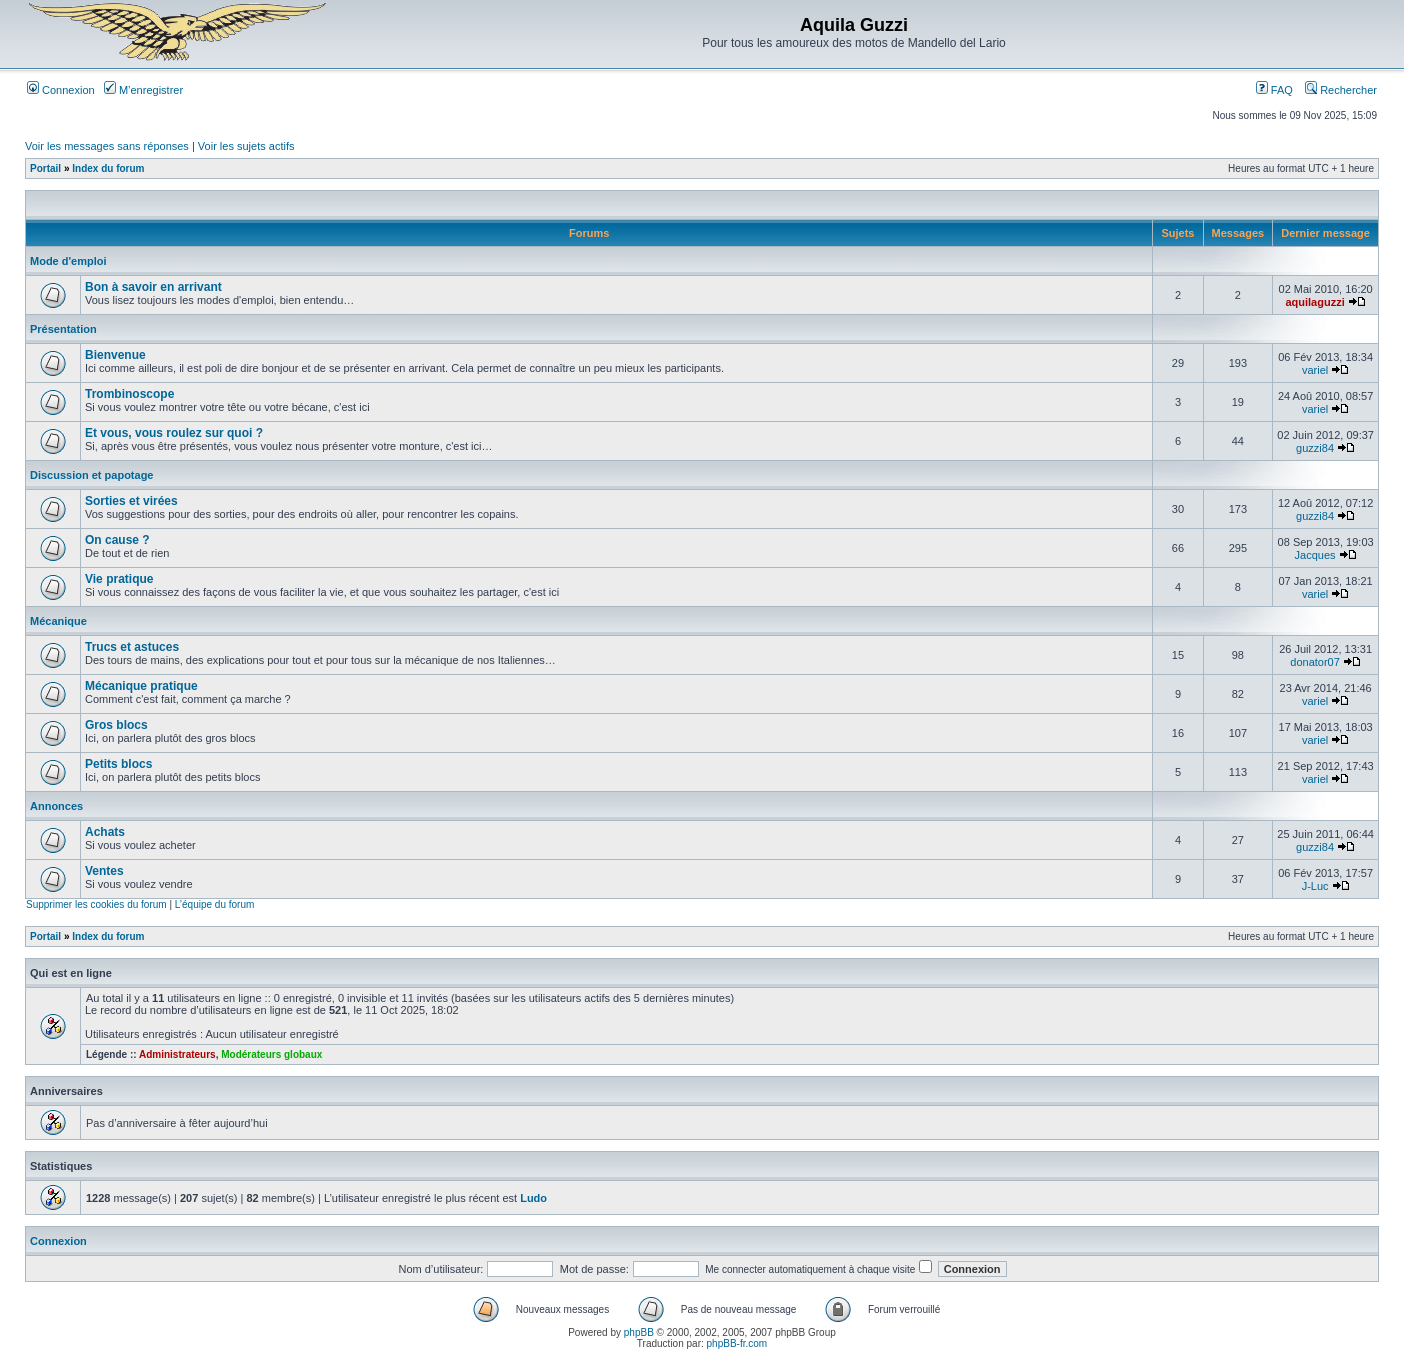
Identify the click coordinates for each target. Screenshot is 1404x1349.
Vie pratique (119, 579)
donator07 (1315, 662)
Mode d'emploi (68, 261)
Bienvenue (115, 355)
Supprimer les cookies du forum (96, 904)
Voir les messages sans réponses (107, 146)
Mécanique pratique (141, 686)
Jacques (1315, 555)
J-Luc (1315, 886)
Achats (105, 832)
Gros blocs (116, 725)
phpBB (639, 1332)
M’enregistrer (143, 90)
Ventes (104, 871)
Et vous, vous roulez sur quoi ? (174, 433)
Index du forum (108, 168)
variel (1315, 370)
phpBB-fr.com (737, 1343)
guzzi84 (1315, 448)
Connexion (61, 90)
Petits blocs (118, 764)
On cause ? (117, 540)
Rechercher (1341, 90)
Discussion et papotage (91, 475)
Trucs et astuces (132, 647)
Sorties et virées (131, 501)
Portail (45, 168)
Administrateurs (177, 1054)
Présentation (63, 329)
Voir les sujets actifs (246, 146)
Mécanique (58, 621)
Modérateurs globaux (271, 1054)
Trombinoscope (129, 394)
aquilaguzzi (1314, 302)
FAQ (1274, 90)
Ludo (533, 1198)
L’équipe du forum (215, 904)
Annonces (56, 806)
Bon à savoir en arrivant (153, 287)
